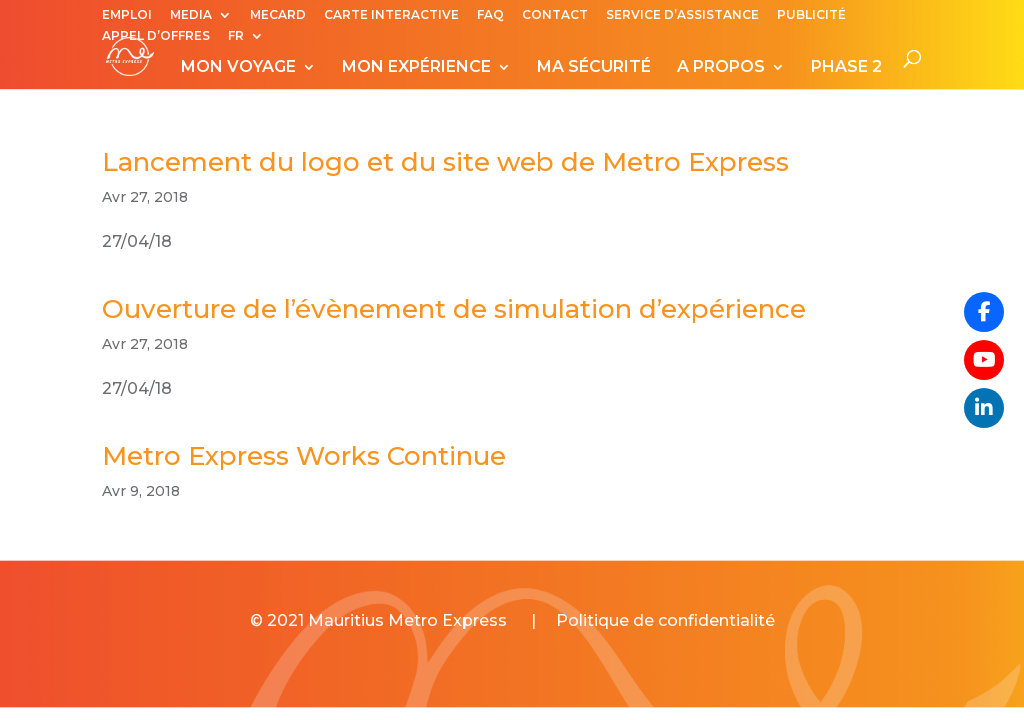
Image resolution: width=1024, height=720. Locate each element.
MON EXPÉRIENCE (416, 68)
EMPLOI (127, 15)
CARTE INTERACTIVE (391, 15)
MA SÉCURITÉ (594, 68)
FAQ (490, 15)
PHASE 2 (846, 68)
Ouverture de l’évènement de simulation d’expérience (454, 309)
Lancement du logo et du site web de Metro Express (445, 162)
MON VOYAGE (238, 68)
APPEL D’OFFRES (156, 36)
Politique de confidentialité (665, 620)
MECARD (278, 15)
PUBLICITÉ (811, 15)
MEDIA (191, 15)
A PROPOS (721, 68)
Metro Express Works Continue (304, 456)
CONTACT (555, 15)
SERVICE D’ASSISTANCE (682, 15)
